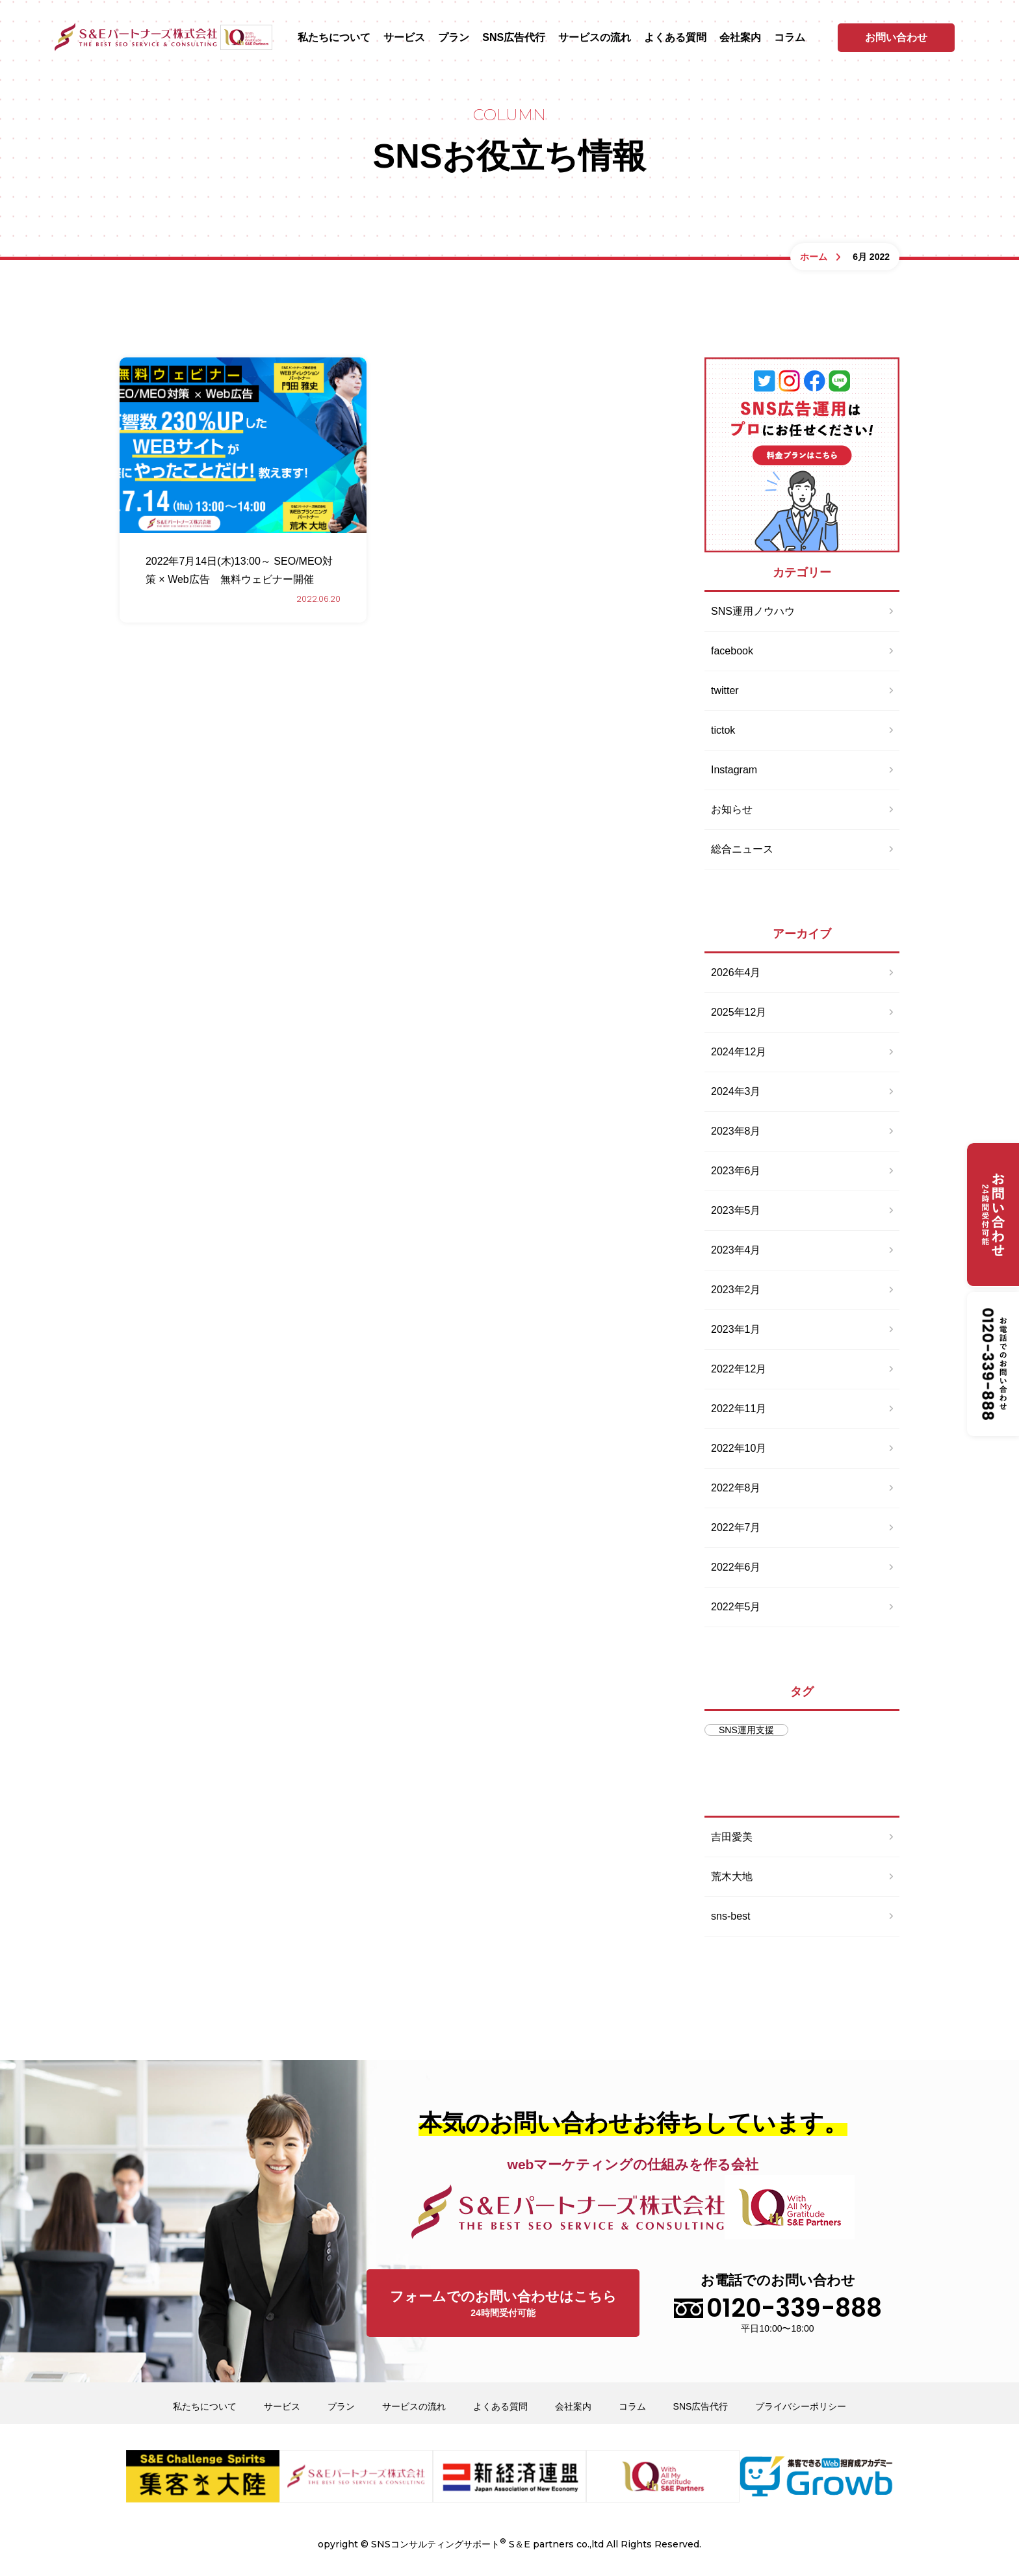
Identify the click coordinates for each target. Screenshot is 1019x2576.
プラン (453, 37)
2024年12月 (738, 1051)
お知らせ (732, 809)
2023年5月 (736, 1210)
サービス (404, 37)
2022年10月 (738, 1448)
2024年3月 (736, 1091)
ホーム (813, 256)
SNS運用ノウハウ (753, 611)
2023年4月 (736, 1250)
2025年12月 (738, 1012)
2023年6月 (736, 1170)
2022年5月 (736, 1606)
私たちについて (334, 37)
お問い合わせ (896, 37)
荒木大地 (732, 1876)
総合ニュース (742, 849)
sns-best (730, 1916)
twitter (725, 690)
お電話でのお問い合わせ (777, 2303)
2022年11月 (738, 1408)
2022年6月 (736, 1567)
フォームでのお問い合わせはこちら (503, 2305)
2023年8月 (736, 1131)
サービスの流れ (594, 37)
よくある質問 (675, 37)
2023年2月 (736, 1289)
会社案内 (740, 37)
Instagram (734, 769)
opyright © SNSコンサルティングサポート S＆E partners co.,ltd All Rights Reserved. (509, 2543)
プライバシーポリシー (800, 2406)
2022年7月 (736, 1527)
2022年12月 (738, 1368)
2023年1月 (736, 1329)
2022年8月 (736, 1487)
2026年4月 (736, 972)
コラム (789, 37)
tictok (723, 730)
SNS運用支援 (746, 1730)
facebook (732, 650)
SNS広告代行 (513, 37)
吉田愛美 (732, 1836)
